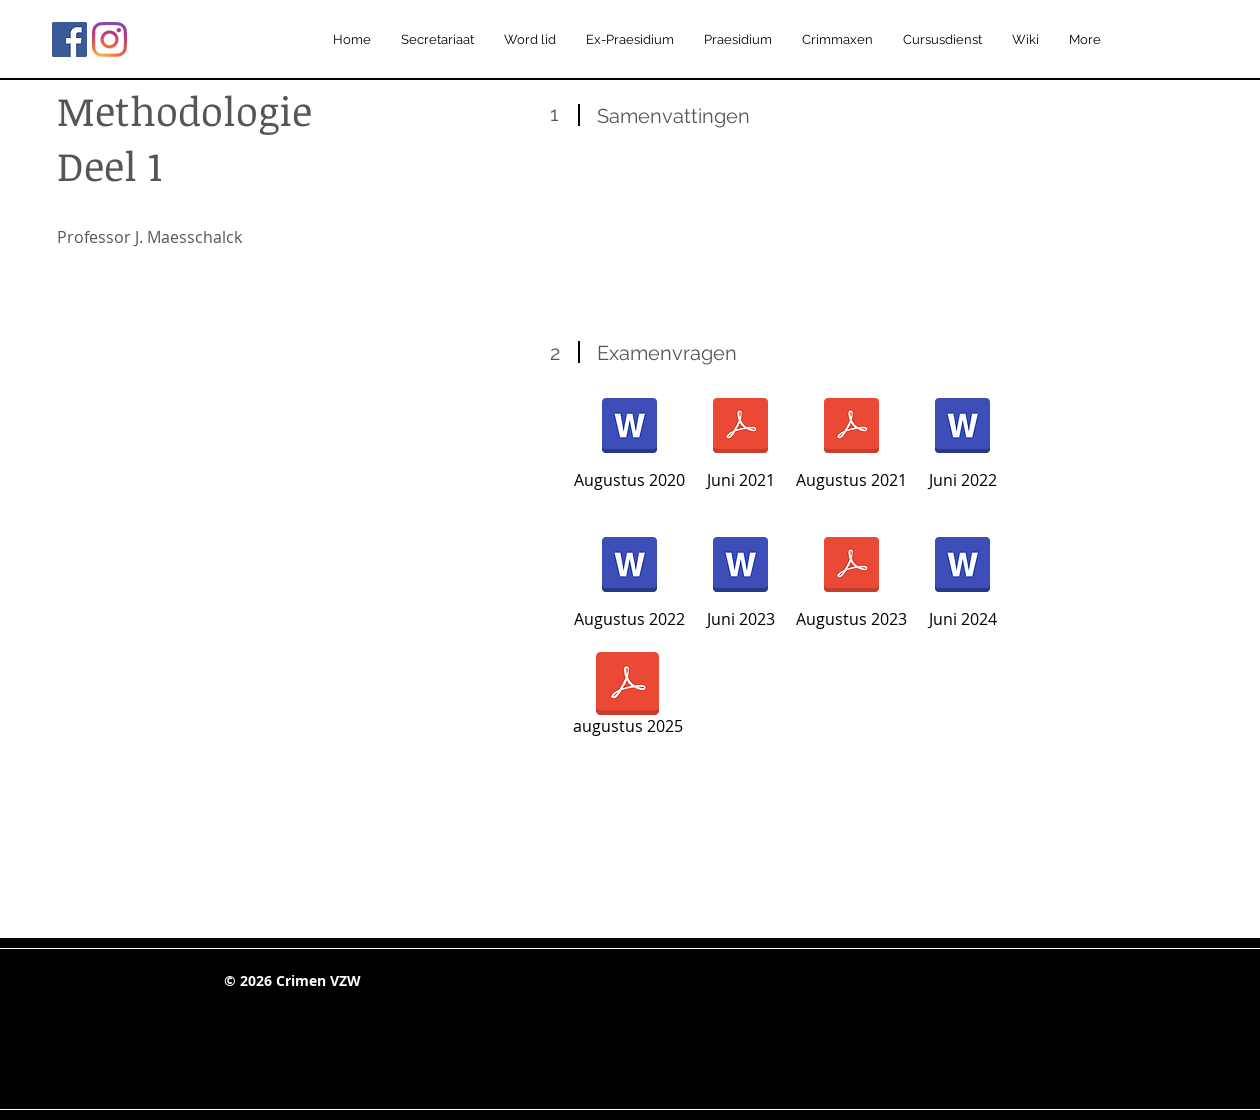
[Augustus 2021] (851, 439)
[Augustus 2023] (851, 578)
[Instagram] (109, 39)
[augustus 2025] (628, 697)
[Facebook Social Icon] (69, 39)
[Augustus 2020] (629, 439)
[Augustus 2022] (629, 578)
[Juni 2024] (962, 578)
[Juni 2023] (740, 578)
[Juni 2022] (962, 439)
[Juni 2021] (740, 439)
